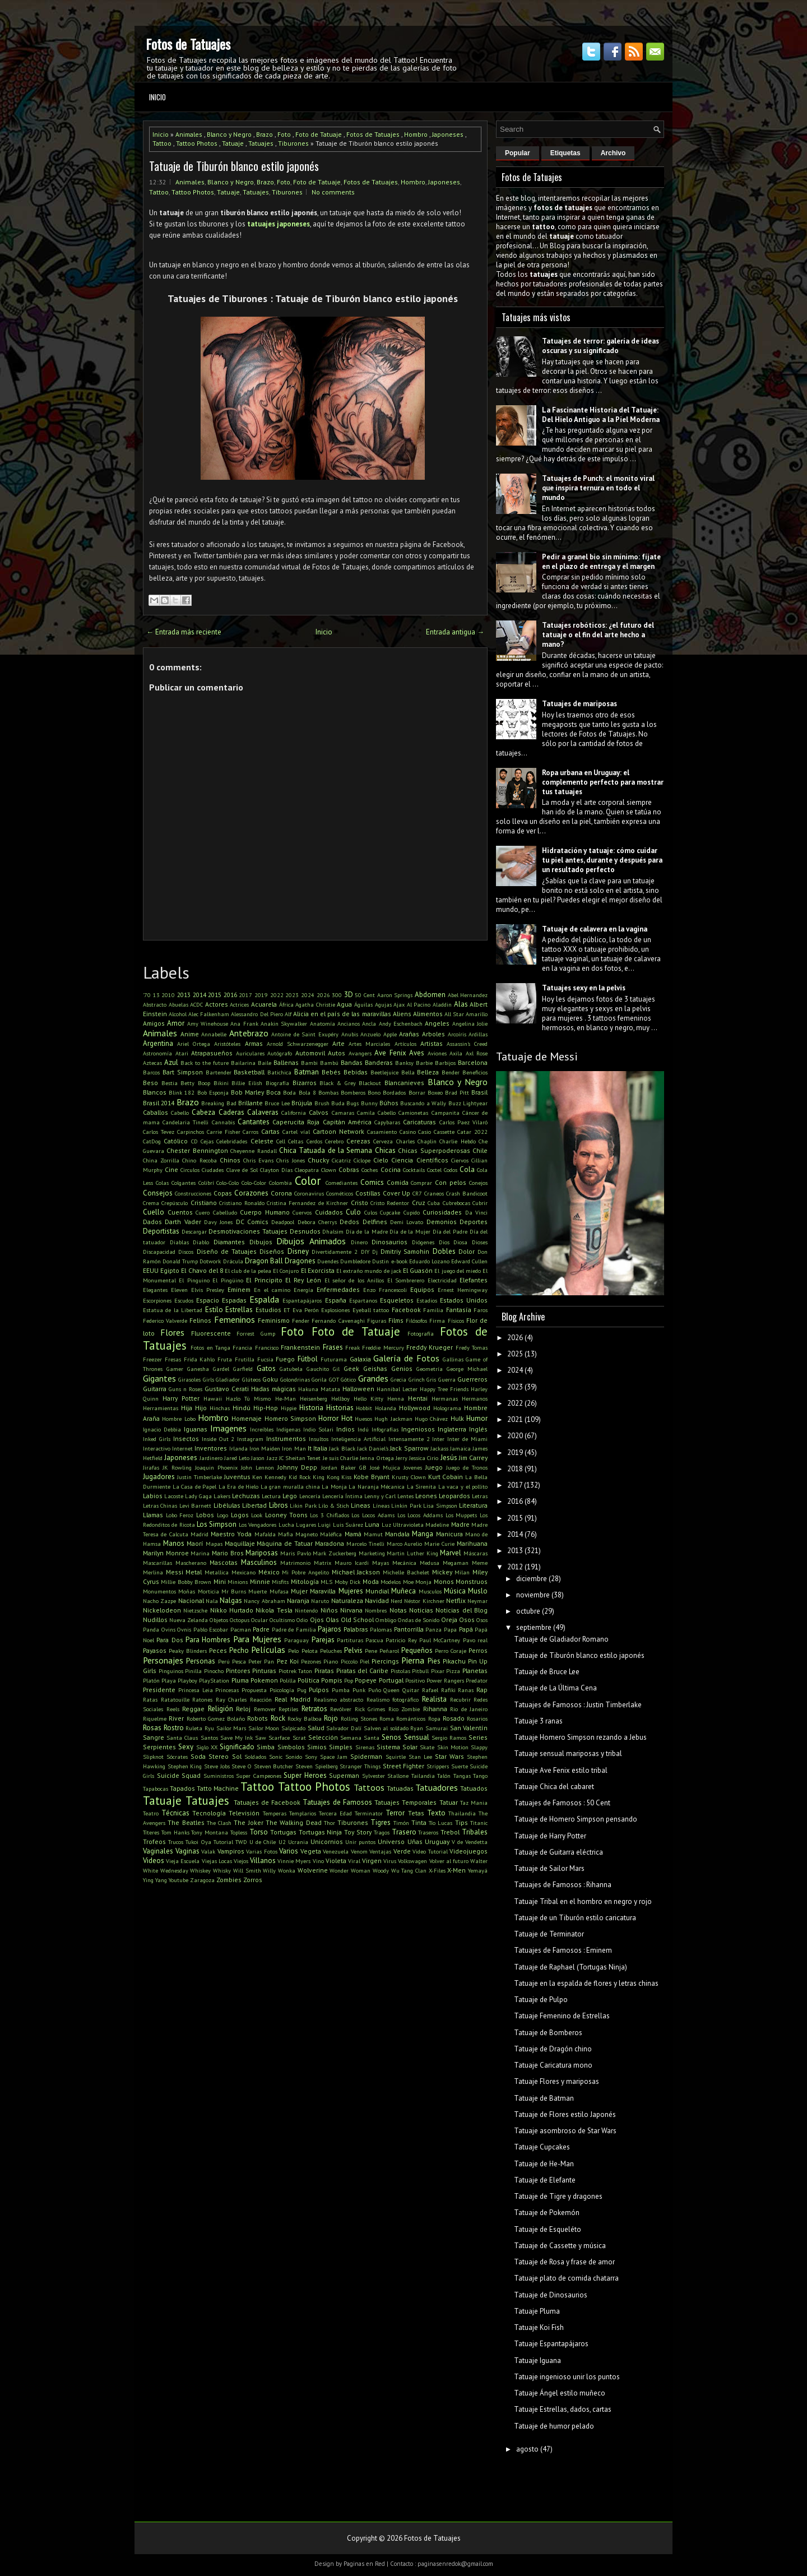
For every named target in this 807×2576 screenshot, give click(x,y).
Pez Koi (288, 1661)
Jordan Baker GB (344, 1467)
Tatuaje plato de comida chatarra (566, 2278)
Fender (300, 1320)
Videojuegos (468, 1851)
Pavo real (475, 1640)
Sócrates (177, 1756)
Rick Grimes (370, 1709)
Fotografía (420, 1333)
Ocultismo (282, 1620)
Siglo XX (206, 1747)
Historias (340, 1407)
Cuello (153, 1212)
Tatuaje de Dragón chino (553, 2049)
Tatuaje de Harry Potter (550, 1836)
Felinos (200, 1320)
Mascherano (190, 1563)
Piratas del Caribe (362, 1670)
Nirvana (351, 1610)
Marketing (372, 1553)
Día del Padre (450, 1231)
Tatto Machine (218, 1788)
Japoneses (447, 134)
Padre (261, 1629)
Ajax (399, 1004)
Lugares (306, 1524)
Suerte (459, 1766)
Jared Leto (236, 1458)
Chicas (385, 1150)
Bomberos (353, 1092)
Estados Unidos (464, 1300)
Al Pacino (419, 1004)
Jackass (439, 1448)
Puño (374, 1690)
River (176, 1718)
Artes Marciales (369, 1044)
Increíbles (261, 1429)
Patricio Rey (401, 1640)
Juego (434, 1467)
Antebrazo (248, 1033)
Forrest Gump (255, 1333)
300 (337, 995)
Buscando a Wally (423, 1103)
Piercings (385, 1661)
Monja (423, 1582)
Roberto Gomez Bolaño (216, 1718)
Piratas (324, 1670)
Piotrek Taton (296, 1671)
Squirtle (396, 1756)
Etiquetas (565, 153)
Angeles (437, 1023)
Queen (391, 1690)
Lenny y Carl (380, 1496)
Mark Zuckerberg (334, 1553)
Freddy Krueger (429, 1347)
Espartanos (363, 1300)
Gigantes (159, 1378)
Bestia (169, 1083)
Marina (200, 1553)
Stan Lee (420, 1756)
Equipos (422, 1289)
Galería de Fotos (406, 1358)
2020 (515, 1435)
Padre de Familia (294, 1629)
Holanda (385, 1408)
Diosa (460, 1242)
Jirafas (151, 1467)
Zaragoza (202, 1880)
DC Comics (252, 1221)
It (310, 1448)
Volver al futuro (449, 1861)
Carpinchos (190, 1132)
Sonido (293, 1756)
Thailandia (462, 1813)
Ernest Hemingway (463, 1290)
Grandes (373, 1378)
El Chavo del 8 (202, 1270)
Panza (433, 1629)
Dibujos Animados (311, 1241)
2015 (214, 994)
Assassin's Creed (467, 1044)
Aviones (437, 1053)
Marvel (450, 1553)
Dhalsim (333, 1231)
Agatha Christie (315, 1004)
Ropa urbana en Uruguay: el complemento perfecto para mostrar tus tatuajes (603, 782)
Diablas (179, 1242)
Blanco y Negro (229, 134)
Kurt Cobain (445, 1476)
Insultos (318, 1439)
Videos (153, 1860)
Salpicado (293, 1728)
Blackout (370, 1083)
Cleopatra (307, 1170)
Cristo (359, 1202)
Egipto (169, 1270)
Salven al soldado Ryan (394, 1728)
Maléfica (331, 1534)
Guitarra (154, 1388)
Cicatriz (341, 1160)
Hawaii (212, 1398)
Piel (364, 1661)
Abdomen (430, 994)
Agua (344, 1004)
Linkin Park (406, 1505)
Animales (188, 134)
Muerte (257, 1591)
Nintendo (306, 1610)
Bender (451, 1072)
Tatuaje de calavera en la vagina (594, 929)
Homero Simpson (290, 1418)
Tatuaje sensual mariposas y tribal (568, 1753)
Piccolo (349, 1661)
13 (156, 995)
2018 (515, 1469)
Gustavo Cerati (227, 1388)
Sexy (185, 1747)
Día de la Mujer (409, 1231)
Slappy (479, 1747)
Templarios (302, 1813)
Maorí (195, 1543)
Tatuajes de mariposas (579, 703)
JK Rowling (177, 1467)
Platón (151, 1680)
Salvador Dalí (343, 1728)
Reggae (193, 1708)
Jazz (272, 1458)
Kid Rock (299, 1477)
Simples (341, 1747)
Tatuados (474, 1788)
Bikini (221, 1083)
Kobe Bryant (371, 1476)
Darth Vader (183, 1221)
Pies (434, 1661)
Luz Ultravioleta (403, 1524)
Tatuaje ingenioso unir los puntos (567, 2377)
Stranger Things (360, 1766)
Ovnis (184, 1629)
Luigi (324, 1524)
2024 (307, 995)
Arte (338, 1043)
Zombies (229, 1879)
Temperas (274, 1813)
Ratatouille (175, 1699)
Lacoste (173, 1496)
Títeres (151, 1832)
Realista (434, 1699)
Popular (517, 153)
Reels (172, 1709)
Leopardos (454, 1495)
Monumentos (159, 1591)
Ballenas (286, 1062)
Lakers (222, 1496)
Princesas (227, 1690)
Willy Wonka (279, 1870)
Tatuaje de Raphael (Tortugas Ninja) (570, 1967)
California (293, 1112)
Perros (478, 1650)
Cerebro (334, 1141)
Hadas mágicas (273, 1388)
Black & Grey (337, 1083)
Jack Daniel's (372, 1448)
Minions (238, 1582)
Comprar (421, 1183)
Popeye (366, 1680)
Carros (250, 1132)
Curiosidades (442, 1212)
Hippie (288, 1408)
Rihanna (435, 1708)
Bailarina (243, 1063)
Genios (401, 1368)
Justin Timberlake (199, 1477)
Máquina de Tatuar (285, 1543)
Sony (311, 1756)
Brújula (301, 1103)
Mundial (377, 1591)
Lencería (310, 1496)
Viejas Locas (217, 1861)
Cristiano (204, 1202)
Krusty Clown (409, 1477)
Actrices (239, 1004)
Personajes (163, 1660)
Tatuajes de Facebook (267, 1802)
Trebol (450, 1832)
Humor (477, 1418)
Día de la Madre (367, 1231)
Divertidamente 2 (335, 1251)
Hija (186, 1407)
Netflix (456, 1600)
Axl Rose (477, 1053)
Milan (462, 1572)
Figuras (376, 1320)
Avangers (360, 1053)
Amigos (154, 1023)
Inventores (210, 1448)
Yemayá (478, 1870)
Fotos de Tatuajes (188, 44)
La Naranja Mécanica (377, 1486)
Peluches (331, 1651)
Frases (333, 1347)
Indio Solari (318, 1429)
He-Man (285, 1398)
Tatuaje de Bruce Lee (546, 1671)
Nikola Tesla (274, 1610)
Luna (372, 1524)
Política (308, 1680)
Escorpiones (157, 1300)
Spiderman (366, 1756)
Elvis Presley (207, 1290)
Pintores (238, 1670)
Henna (395, 1398)
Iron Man (293, 1448)
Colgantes (183, 1183)
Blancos (154, 1092)
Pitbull (420, 1671)
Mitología (305, 1581)
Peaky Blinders (188, 1651)
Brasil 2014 (158, 1103)
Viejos (241, 1861)
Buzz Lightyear (468, 1103)
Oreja (449, 1619)
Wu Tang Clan (408, 1870)
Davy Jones (218, 1222)
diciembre (531, 1578)
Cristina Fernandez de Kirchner (307, 1203)
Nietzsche (195, 1610)
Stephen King (185, 1766)
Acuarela (264, 1004)
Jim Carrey (473, 1457)
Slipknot (153, 1756)
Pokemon (264, 1680)
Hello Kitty (368, 1398)
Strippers (437, 1766)
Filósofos (416, 1320)
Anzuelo (370, 1034)
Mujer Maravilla (313, 1591)
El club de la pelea (248, 1271)
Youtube (178, 1880)
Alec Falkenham (208, 1014)
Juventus (237, 1476)
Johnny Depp (297, 1467)
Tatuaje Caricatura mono (553, 2065)
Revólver (340, 1709)
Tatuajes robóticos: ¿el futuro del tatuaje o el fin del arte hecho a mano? (598, 634)
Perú (224, 1661)
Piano (330, 1661)
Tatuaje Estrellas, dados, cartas (562, 2409)
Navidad (377, 1600)
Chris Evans (258, 1160)
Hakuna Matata (319, 1389)
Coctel (434, 1170)
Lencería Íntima (342, 1496)
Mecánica (404, 1563)
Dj (375, 1251)
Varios (288, 1851)
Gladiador (228, 1379)
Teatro (151, 1813)
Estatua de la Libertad (172, 1310)
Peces (218, 1650)
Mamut (373, 1534)
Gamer (174, 1369)
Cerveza (383, 1141)
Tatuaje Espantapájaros (551, 2343)
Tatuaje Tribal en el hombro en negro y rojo (583, 1901)
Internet (182, 1448)
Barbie (424, 1063)
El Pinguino (194, 1280)
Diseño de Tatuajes (227, 1251)
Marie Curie (439, 1544)
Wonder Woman (350, 1870)
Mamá (353, 1534)
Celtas (295, 1141)
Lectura (271, 1496)
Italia (320, 1448)
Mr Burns (233, 1591)
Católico (176, 1141)
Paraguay (296, 1640)
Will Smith (247, 1870)
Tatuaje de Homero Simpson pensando (575, 1819)
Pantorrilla (409, 1629)
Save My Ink (236, 1737)
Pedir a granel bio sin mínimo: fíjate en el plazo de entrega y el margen (601, 561)
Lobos (205, 1515)
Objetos (219, 1620)
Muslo (478, 1591)
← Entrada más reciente (183, 632)
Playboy (187, 1680)
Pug (302, 1690)
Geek (351, 1368)
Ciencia (402, 1160)
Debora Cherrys (317, 1222)
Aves (416, 1053)
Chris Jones (290, 1160)
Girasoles (189, 1379)
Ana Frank (244, 1023)
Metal (193, 1572)
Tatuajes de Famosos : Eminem (563, 1950)
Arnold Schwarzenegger (297, 1044)
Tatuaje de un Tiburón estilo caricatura (575, 1917)
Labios (153, 1495)
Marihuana (472, 1543)
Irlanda (238, 1448)
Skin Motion (453, 1747)
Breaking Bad (218, 1103)
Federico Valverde (165, 1320)
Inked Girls (156, 1439)
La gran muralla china (290, 1486)
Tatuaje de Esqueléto (547, 2229)
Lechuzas (246, 1495)
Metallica (217, 1572)
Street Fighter (404, 1766)
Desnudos (305, 1231)
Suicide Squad (179, 1775)
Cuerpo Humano (265, 1212)
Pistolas (400, 1671)
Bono (374, 1092)
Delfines (375, 1221)
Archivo (613, 153)
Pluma (240, 1680)
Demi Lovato (406, 1222)
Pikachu (454, 1661)
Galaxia (360, 1359)
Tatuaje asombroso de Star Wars (565, 2130)
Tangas (462, 1776)
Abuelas (178, 1004)
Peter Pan (261, 1661)
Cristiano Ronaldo (241, 1203)
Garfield (243, 1369)
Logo (222, 1515)
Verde (402, 1851)
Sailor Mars (231, 1728)
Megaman (456, 1563)
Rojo (331, 1718)
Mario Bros (228, 1553)
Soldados (255, 1756)
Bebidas (356, 1072)
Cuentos (180, 1212)
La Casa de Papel (195, 1486)
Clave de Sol (242, 1170)
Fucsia (265, 1359)
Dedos (349, 1221)
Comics (372, 1182)
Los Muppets (461, 1515)
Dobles (444, 1251)
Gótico (348, 1379)
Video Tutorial (430, 1851)
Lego (289, 1495)
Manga (422, 1534)
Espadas (234, 1300)
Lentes (405, 1496)
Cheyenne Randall (253, 1151)
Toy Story (358, 1832)
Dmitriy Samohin (405, 1251)
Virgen (372, 1860)
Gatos (266, 1368)
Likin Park (303, 1505)
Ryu (209, 1728)
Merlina (153, 1572)
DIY (365, 1251)
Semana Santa (359, 1737)
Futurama (334, 1359)
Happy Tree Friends (444, 1389)
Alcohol (178, 1014)
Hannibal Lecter (397, 1389)
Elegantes (155, 1290)
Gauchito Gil (323, 1369)
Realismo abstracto (339, 1699)
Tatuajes (260, 143)
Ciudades (213, 1170)
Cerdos (314, 1141)
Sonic (275, 1756)
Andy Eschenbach (401, 1023)
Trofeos (154, 1841)
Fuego (285, 1359)
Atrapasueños (212, 1053)
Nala (212, 1601)
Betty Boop (195, 1083)
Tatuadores (436, 1787)
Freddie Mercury (383, 1347)
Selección (323, 1737)
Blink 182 (181, 1092)
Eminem (239, 1289)
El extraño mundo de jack (368, 1271)
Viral (354, 1861)
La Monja (334, 1486)
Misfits (280, 1582)
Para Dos (169, 1640)
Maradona (329, 1543)
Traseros (428, 1832)
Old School (357, 1619)
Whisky (222, 1870)
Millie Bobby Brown (186, 1582)
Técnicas (175, 1813)
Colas (162, 1183)
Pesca (239, 1661)
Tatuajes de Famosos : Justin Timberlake (578, 1704)
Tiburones (293, 143)
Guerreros (472, 1379)
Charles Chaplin (416, 1141)
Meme (480, 1563)
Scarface (279, 1737)
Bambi (309, 1063)
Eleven (179, 1290)
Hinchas (220, 1408)
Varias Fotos (261, 1851)
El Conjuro (286, 1271)
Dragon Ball (264, 1261)
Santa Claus (182, 1737)
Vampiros (230, 1851)
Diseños (271, 1251)
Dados (152, 1221)
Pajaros (329, 1629)
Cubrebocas (456, 1203)
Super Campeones (258, 1776)
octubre (528, 1611)
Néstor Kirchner (424, 1601)
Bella (408, 1072)
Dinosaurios (389, 1242)
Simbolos (291, 1747)
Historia (311, 1407)
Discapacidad (159, 1251)
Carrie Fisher (223, 1132)
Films (396, 1320)
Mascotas (224, 1562)
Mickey (442, 1572)
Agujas (383, 1004)
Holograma (447, 1408)
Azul (171, 1062)
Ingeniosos (418, 1429)
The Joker (248, 1822)
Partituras (350, 1640)
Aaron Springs (395, 995)
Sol (237, 1756)
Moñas (186, 1591)
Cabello (180, 1112)
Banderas (379, 1062)
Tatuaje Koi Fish (539, 2327)
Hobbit (364, 1408)
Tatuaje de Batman (544, 2098)
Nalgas (231, 1600)
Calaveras (263, 1112)
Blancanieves (404, 1082)
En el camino (272, 1290)
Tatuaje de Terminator (549, 1934)
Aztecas (152, 1063)
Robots (257, 1718)
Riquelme (154, 1718)
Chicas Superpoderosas (434, 1150)
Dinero (359, 1242)
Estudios (268, 1309)
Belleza (428, 1072)
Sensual (416, 1737)
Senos (391, 1737)
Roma (386, 1718)
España (335, 1300)
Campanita (446, 1112)
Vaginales (158, 1851)
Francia (242, 1347)
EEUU (151, 1270)
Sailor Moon (264, 1728)
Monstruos (472, 1581)
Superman (344, 1775)
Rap (482, 1689)
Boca (273, 1092)
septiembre (533, 1627)
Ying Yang (155, 1880)
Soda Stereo (210, 1756)
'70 (147, 995)
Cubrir (480, 1203)
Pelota (310, 1651)
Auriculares (250, 1053)
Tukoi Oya (198, 1842)
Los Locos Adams (372, 1515)
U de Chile (262, 1842)
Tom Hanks (175, 1832)
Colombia (280, 1183)
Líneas (381, 1505)
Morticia (208, 1591)
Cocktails (414, 1170)
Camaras (343, 1112)
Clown (328, 1170)
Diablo (201, 1242)
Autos (336, 1053)
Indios (345, 1429)
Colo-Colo (227, 1183)
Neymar (477, 1601)
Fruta (224, 1359)
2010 (168, 995)
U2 (282, 1842)
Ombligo (385, 1620)
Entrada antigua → (455, 632)
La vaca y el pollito (463, 1486)
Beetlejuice (384, 1072)
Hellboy (340, 1398)
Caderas (231, 1112)
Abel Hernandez (468, 995)
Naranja (298, 1600)
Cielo (380, 1160)
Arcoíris (457, 1034)
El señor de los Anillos (354, 1280)
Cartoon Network (338, 1131)
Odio (302, 1620)
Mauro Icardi (352, 1563)
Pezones (311, 1661)
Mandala (397, 1534)
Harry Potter (181, 1398)
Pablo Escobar (211, 1629)
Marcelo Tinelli (365, 1544)
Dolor (466, 1251)
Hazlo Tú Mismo (248, 1398)
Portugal (391, 1680)
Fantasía (458, 1309)
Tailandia (423, 1776)
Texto (436, 1813)
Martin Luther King (412, 1553)
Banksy (404, 1063)
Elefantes (474, 1280)
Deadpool (282, 1222)
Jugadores (159, 1476)
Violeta (336, 1860)
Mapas (214, 1544)
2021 (515, 1419)
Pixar (437, 1671)
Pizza (453, 1671)
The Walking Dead (294, 1822)
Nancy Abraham (264, 1601)
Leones (426, 1495)
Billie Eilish (246, 1083)
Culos (370, 1212)
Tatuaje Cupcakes (542, 2147)
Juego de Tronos (467, 1467)
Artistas (431, 1043)
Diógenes (423, 1242)
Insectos (186, 1438)
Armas (254, 1043)
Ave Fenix (390, 1053)
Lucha (286, 1524)
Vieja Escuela (183, 1861)
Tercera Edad (335, 1813)
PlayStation (214, 1680)
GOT (334, 1379)
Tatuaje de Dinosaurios (550, 2295)
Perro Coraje (450, 1651)
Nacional (191, 1600)
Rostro (174, 1727)
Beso (150, 1082)
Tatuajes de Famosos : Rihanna (562, 1884)
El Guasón (418, 1270)
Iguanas (195, 1429)
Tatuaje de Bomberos (548, 2032)
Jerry (401, 1458)
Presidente (159, 1689)
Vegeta (310, 1851)
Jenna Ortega (376, 1458)
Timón (401, 1823)
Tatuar (448, 1802)
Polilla (288, 1680)
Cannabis (223, 1122)
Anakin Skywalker (284, 1023)
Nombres (376, 1610)
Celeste (262, 1141)
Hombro (416, 134)
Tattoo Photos (196, 143)
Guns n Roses (185, 1389)
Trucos (175, 1842)
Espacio (207, 1300)
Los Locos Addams (420, 1515)
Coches (369, 1170)
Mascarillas (157, 1563)
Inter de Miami (467, 1439)
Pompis (331, 1680)
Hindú (242, 1407)
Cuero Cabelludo (216, 1212)
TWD (241, 1842)
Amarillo (477, 1014)
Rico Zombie (404, 1709)
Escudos (183, 1300)
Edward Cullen (469, 1261)
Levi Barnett (195, 1505)
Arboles (433, 1034)
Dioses (480, 1242)
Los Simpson (216, 1524)
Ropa (434, 1718)
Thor (329, 1823)
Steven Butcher (274, 1766)
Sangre (153, 1737)
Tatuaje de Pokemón (546, 2212)
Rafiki (448, 1690)
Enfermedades (338, 1289)
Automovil (310, 1053)
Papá (466, 1629)
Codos (450, 1170)
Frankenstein (300, 1347)
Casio (424, 1132)
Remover (265, 1709)
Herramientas (160, 1408)
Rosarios (477, 1718)
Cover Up (397, 1193)
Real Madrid (292, 1699)
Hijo (201, 1407)
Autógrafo (279, 1053)
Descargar (194, 1231)
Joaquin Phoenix (216, 1467)
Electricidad (442, 1280)
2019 (261, 995)
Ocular (259, 1620)
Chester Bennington (197, 1150)
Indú (363, 1429)
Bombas (328, 1092)
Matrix (322, 1563)
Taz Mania (474, 1802)
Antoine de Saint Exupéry (304, 1034)
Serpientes (159, 1747)
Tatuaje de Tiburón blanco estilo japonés (234, 166)
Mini (220, 1581)
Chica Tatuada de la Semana (326, 1150)
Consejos (158, 1193)
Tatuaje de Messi (537, 1056)
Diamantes (229, 1242)
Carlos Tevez (158, 1132)
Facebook (406, 1309)
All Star (454, 1014)
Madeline (437, 1524)
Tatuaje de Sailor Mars (549, 1868)
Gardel (221, 1369)
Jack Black (342, 1448)
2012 (515, 1567)
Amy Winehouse (207, 1023)
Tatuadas (400, 1788)
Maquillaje (240, 1543)
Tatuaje (233, 143)
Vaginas (187, 1851)
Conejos (478, 1183)
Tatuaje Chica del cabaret (554, 1786)
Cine (171, 1169)
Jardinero (211, 1458)
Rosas (152, 1727)
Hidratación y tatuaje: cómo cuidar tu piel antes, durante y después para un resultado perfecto (602, 860)
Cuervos (302, 1212)
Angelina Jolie (470, 1023)
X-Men (456, 1870)
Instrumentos (286, 1438)
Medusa (429, 1563)
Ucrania (298, 1842)
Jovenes (413, 1467)
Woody (381, 1870)
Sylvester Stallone (385, 1776)
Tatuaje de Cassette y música (560, 2245)
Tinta (418, 1822)
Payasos (154, 1650)
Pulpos (319, 1689)
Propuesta (254, 1690)
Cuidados (329, 1212)
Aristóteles (227, 1044)
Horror (328, 1418)
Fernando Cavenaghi (338, 1320)
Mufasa (279, 1591)
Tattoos (369, 1787)
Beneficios (475, 1072)
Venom (359, 1851)
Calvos (318, 1112)
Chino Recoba (199, 1160)
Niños (329, 1610)
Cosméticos (339, 1193)
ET (287, 1310)
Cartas (270, 1131)
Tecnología (209, 1813)
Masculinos (259, 1562)
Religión (220, 1708)
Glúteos (251, 1379)
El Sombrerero (405, 1280)
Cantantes (254, 1122)
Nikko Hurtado (231, 1610)
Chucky (318, 1160)
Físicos (456, 1320)
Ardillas (478, 1034)
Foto (284, 134)
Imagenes (228, 1428)
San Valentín (469, 1727)
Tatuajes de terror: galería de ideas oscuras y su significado (600, 345)
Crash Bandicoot (467, 1193)
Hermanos (475, 1398)
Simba (266, 1747)
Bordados (394, 1092)
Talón (444, 1776)
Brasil (479, 1092)
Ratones (202, 1699)
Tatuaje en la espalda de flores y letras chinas (586, 1983)
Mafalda (265, 1534)
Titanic (479, 1823)
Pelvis (353, 1650)
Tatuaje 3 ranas (538, 1721)
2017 (245, 995)
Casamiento (382, 1132)
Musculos (430, 1591)
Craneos (434, 1193)
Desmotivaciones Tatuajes (247, 1231)
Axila (455, 1053)
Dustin (380, 1261)
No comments (333, 192)
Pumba (341, 1690)
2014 (199, 994)
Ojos (317, 1619)
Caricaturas (419, 1122)
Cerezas (358, 1141)
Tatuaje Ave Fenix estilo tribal (560, 1770)
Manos (173, 1543)
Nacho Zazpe (159, 1601)
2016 (230, 994)
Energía (303, 1290)
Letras (480, 1496)
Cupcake (390, 1212)
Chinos (230, 1160)
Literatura (473, 1505)
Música (455, 1591)
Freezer (152, 1359)
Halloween (358, 1388)
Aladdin (442, 1004)
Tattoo (161, 143)
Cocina (391, 1169)
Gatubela (291, 1369)
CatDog (152, 1141)
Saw (260, 1737)
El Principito (264, 1280)
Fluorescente (211, 1333)
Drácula (233, 1261)
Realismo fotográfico (393, 1699)
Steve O (241, 1766)
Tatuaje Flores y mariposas (556, 2081)
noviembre (533, 1595)
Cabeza (203, 1112)
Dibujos (260, 1242)
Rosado (454, 1718)
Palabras (356, 1629)
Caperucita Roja (295, 1122)
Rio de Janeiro (469, 1709)
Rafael (430, 1690)
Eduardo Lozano (429, 1261)
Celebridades (231, 1141)
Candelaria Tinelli (185, 1122)
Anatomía (322, 1023)
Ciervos (460, 1160)
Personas (200, 1661)
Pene (371, 1651)
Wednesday (174, 1870)
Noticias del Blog (461, 1610)
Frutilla (244, 1359)
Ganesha (198, 1369)
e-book (399, 1261)
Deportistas (161, 1231)
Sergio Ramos (449, 1737)
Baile (264, 1063)
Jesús (448, 1457)
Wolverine (313, 1870)
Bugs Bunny (361, 1103)
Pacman (240, 1629)
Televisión (244, 1813)
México (269, 1572)
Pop (348, 1680)
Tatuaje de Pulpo (541, 1999)
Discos (185, 1251)
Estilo (214, 1309)
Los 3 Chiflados (329, 1515)
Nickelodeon (162, 1610)
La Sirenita (422, 1486)
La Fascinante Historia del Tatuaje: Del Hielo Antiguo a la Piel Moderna (601, 414)
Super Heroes (305, 1775)
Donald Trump (180, 1261)
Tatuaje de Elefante (545, 2180)
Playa (168, 1680)
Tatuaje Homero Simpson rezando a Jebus (580, 1737)
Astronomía (157, 1053)
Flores (172, 1332)
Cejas (207, 1141)
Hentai (418, 1398)
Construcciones (193, 1193)
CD (194, 1141)
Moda (371, 1581)
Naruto (320, 1601)
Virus (389, 1861)
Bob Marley (247, 1092)
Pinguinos (171, 1671)
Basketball (249, 1072)
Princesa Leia (195, 1690)
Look (256, 1515)
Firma (437, 1320)
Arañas (409, 1034)
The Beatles (186, 1822)
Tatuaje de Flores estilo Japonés (565, 2114)
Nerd (396, 1601)
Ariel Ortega (193, 1044)
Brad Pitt (457, 1092)
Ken (257, 1477)
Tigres (380, 1822)
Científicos (432, 1160)
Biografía (277, 1083)
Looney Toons (286, 1515)
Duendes (327, 1261)
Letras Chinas (160, 1505)
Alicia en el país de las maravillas (342, 1013)
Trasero (404, 1832)
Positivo (415, 1680)
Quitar (410, 1690)
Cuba (434, 1203)
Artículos (405, 1044)
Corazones (251, 1193)
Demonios (441, 1221)
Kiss (346, 1477)
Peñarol (389, 1651)
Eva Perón (306, 1310)
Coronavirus (309, 1193)
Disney (298, 1251)
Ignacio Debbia (162, 1429)
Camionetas (413, 1112)
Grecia (398, 1379)
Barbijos (445, 1063)
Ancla (369, 1023)
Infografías (385, 1429)
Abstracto (154, 1004)
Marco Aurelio (405, 1544)
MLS (326, 1582)
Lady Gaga (198, 1496)
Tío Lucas (440, 1823)
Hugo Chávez (431, 1419)
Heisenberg (313, 1398)
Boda (289, 1092)
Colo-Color (254, 1183)
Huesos (363, 1419)
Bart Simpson (183, 1072)
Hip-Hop (265, 1407)
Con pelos (450, 1182)
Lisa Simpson (440, 1505)
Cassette (444, 1132)
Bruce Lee (277, 1103)
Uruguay (437, 1841)
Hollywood (414, 1407)
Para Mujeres (257, 1638)
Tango (480, 1776)
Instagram (250, 1439)
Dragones (300, 1261)
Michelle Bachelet (406, 1572)
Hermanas (445, 1398)
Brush (322, 1103)
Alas (461, 1004)
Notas (398, 1610)
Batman (306, 1072)
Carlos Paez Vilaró (463, 1122)
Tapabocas (155, 1788)
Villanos (263, 1860)
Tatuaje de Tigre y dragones (558, 2196)
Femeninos (234, 1319)
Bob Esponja (213, 1092)
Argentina (158, 1043)
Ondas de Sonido (418, 1620)
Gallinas (453, 1359)
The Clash (219, 1823)
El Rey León (303, 1280)
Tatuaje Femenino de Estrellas (562, 2016)
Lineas (360, 1505)
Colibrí (206, 1183)
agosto (527, 2449)
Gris (431, 1379)
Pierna (412, 1660)
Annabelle (213, 1034)
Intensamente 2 (409, 1439)
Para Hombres (207, 1639)
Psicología (282, 1690)
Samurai (436, 1728)
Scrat (299, 1737)
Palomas (381, 1629)
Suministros (218, 1776)
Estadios (426, 1300)
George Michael (467, 1369)
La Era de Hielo (239, 1486)
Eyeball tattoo (371, 1310)
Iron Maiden (264, 1448)
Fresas (173, 1359)
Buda (338, 1103)
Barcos (151, 1072)
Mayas (380, 1563)
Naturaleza (347, 1600)
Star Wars (449, 1756)
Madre (460, 1524)
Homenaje (246, 1418)
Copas (223, 1193)
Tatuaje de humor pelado (554, 2426)
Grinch (417, 1379)
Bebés (331, 1072)
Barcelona (473, 1062)
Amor (175, 1023)
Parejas (323, 1639)
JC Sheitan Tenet (300, 1458)
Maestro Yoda (231, 1534)
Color (308, 1180)
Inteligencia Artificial (358, 1439)
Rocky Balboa (304, 1718)
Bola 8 (307, 1092)
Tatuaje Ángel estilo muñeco (559, 2393)
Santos (209, 1737)
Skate (427, 1747)
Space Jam (333, 1756)
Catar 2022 (472, 1132)
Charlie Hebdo (457, 1141)
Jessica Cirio (423, 1458)
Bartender (218, 1072)
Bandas (352, 1062)
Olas (332, 1619)
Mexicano (243, 1572)
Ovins (168, 1629)
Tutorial (223, 1842)
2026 (323, 995)
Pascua (374, 1640)
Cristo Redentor (389, 1203)
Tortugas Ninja (320, 1832)
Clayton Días (276, 1170)
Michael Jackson (356, 1572)
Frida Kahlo (199, 1359)
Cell (280, 1141)
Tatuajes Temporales (405, 1802)
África (286, 1004)
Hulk (457, 1418)
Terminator (369, 1813)
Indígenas (288, 1429)
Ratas (150, 1699)
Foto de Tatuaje (318, 134)
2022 (277, 995)
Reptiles (288, 1709)
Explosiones (335, 1310)
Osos (467, 1619)
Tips (461, 1822)
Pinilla (193, 1671)
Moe (408, 1582)
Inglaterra (452, 1429)
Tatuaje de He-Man (544, 2164)
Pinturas (264, 1670)
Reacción (261, 1699)
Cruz (418, 1202)
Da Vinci (476, 1212)
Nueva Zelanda (188, 1620)
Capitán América (347, 1122)
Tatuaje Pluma (537, 2311)
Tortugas (283, 1832)
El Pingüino (227, 1280)
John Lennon (257, 1467)
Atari (181, 1053)
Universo (391, 1841)
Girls (208, 1379)
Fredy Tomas (472, 1347)
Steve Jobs (217, 1766)
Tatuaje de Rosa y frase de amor (564, 2262)
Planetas (475, 1670)
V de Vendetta (470, 1842)
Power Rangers (445, 1680)
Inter (438, 1439)
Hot (347, 1418)
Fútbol (308, 1359)
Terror (395, 1813)
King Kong (326, 1477)
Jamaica (460, 1448)
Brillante (250, 1103)
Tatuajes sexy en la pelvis (583, 988)
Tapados (182, 1788)
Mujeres (350, 1591)
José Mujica (385, 1467)
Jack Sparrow (409, 1448)
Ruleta (193, 1728)
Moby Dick (347, 1582)
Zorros (252, 1879)
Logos (240, 1515)
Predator (477, 1680)
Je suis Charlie (341, 1458)
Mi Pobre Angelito (305, 1572)
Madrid (199, 1534)
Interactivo (156, 1448)
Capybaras (387, 1122)
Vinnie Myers (293, 1861)
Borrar (417, 1092)
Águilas (363, 1004)
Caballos (155, 1112)
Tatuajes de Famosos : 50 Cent (562, 1803)
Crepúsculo (174, 1203)
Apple (390, 1034)
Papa (450, 1629)
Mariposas (261, 1553)
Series (478, 1737)
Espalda (264, 1299)
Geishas (375, 1368)
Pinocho (214, 1671)
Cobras (348, 1169)
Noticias (421, 1610)
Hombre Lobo (178, 1419)
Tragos (381, 1832)
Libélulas (227, 1505)
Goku (270, 1379)
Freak (352, 1347)
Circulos (190, 1170)
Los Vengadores (257, 1524)
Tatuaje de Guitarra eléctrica (558, 1852)
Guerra (447, 1379)
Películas (268, 1649)
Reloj (243, 1708)
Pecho (239, 1650)
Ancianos (348, 1023)
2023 (292, 995)
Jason (258, 1458)
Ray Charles (231, 1699)
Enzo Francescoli (385, 1290)
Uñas (415, 1841)
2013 (184, 994)
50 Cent (365, 995)
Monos (444, 1581)
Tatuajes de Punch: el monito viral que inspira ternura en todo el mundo (598, 488)
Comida (398, 1182)
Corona (281, 1193)
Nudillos (155, 1619)
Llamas (153, 1515)
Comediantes (342, 1183)
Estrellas (239, 1309)
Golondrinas (295, 1379)
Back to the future (204, 1063)
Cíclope (362, 1160)
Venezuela (336, 1851)
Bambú (329, 1063)
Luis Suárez (348, 1524)
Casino (408, 1132)
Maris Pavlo (295, 1553)
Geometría (429, 1369)
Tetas (416, 1813)
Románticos (410, 1718)
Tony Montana (209, 1832)
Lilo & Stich (333, 1505)
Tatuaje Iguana (537, 2360)
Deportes (474, 1221)
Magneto (306, 1534)
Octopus (239, 1620)
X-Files (437, 1870)
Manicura (449, 1534)
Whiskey (200, 1870)
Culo (353, 1212)
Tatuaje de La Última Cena (555, 1688)
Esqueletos (397, 1300)
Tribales (475, 1832)
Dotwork (210, 1261)
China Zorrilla (161, 1160)
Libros (278, 1505)
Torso (258, 1832)
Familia (433, 1310)
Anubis (349, 1034)
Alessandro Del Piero (256, 1014)
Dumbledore (355, 1261)
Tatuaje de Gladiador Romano (561, 1639)
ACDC (196, 1004)
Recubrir (460, 1699)
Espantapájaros (302, 1300)
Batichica (279, 1072)
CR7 (417, 1193)
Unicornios (326, 1841)
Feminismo (274, 1320)
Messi (174, 1572)
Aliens (402, 1013)
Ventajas (380, 1851)
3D (348, 994)
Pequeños (417, 1650)
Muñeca (403, 1591)
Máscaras (475, 1553)
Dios (444, 1242)
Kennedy (275, 1477)
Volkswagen (412, 1861)
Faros (481, 1310)
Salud (316, 1727)
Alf (288, 1014)
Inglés (478, 1429)
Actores (216, 1004)
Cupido (412, 1212)
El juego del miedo (457, 1271)
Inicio (157, 97)
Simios (317, 1747)
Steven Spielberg (316, 1766)
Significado (237, 1747)
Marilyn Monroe (166, 1553)
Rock (278, 1718)
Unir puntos (360, 1842)
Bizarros (305, 1082)
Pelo (293, 1651)
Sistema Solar (397, 1747)
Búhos (388, 1103)
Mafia (285, 1534)
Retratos (314, 1708)
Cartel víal (296, 1132)
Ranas (466, 1690)
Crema (151, 1203)
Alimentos (428, 1013)
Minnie (260, 1581)
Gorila (319, 1379)
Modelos (391, 1582)
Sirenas (364, 1747)
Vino (318, 1861)
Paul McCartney (439, 1640)
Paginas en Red (364, 2564)
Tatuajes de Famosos (337, 1802)
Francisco (267, 1347)
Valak (208, 1851)
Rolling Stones (359, 1718)
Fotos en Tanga (210, 1347)
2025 (515, 1354)
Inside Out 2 (218, 1439)
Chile (480, 1150)
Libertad (254, 1505)
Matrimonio (295, 1563)
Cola (467, 1169)
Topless (238, 1832)
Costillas (368, 1193)
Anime (189, 1034)
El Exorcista (318, 1270)
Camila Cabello (376, 1112)
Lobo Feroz (180, 1515)
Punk (359, 1690)
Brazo (264, 134)
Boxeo (435, 1092)
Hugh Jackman (393, 1419)
